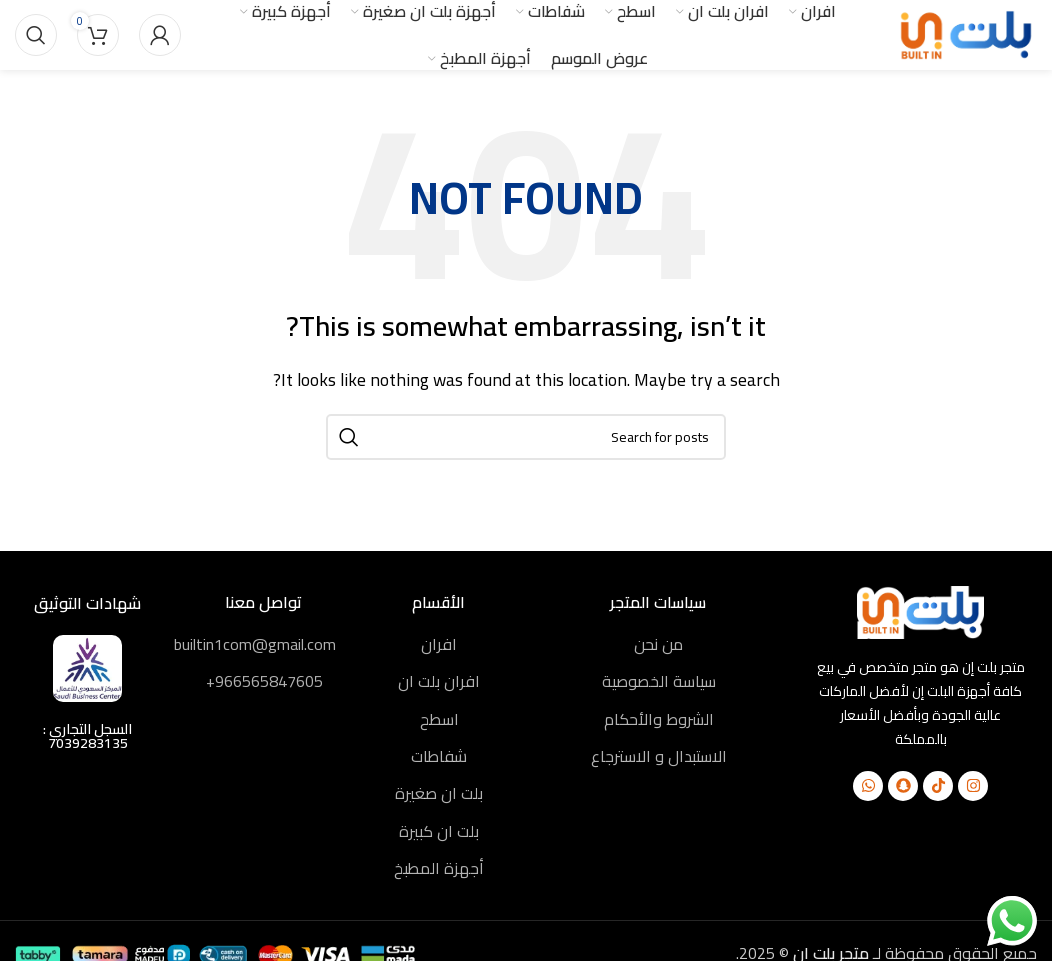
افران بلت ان (439, 681)
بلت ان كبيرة (439, 831)
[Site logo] (966, 33)
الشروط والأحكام (659, 719)
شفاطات (439, 756)
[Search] (36, 35)
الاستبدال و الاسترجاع (659, 756)
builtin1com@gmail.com (255, 644)
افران (439, 644)
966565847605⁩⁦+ (264, 681)
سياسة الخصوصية (659, 681)
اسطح (439, 719)
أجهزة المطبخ (439, 868)
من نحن (658, 644)
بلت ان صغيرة (439, 793)
